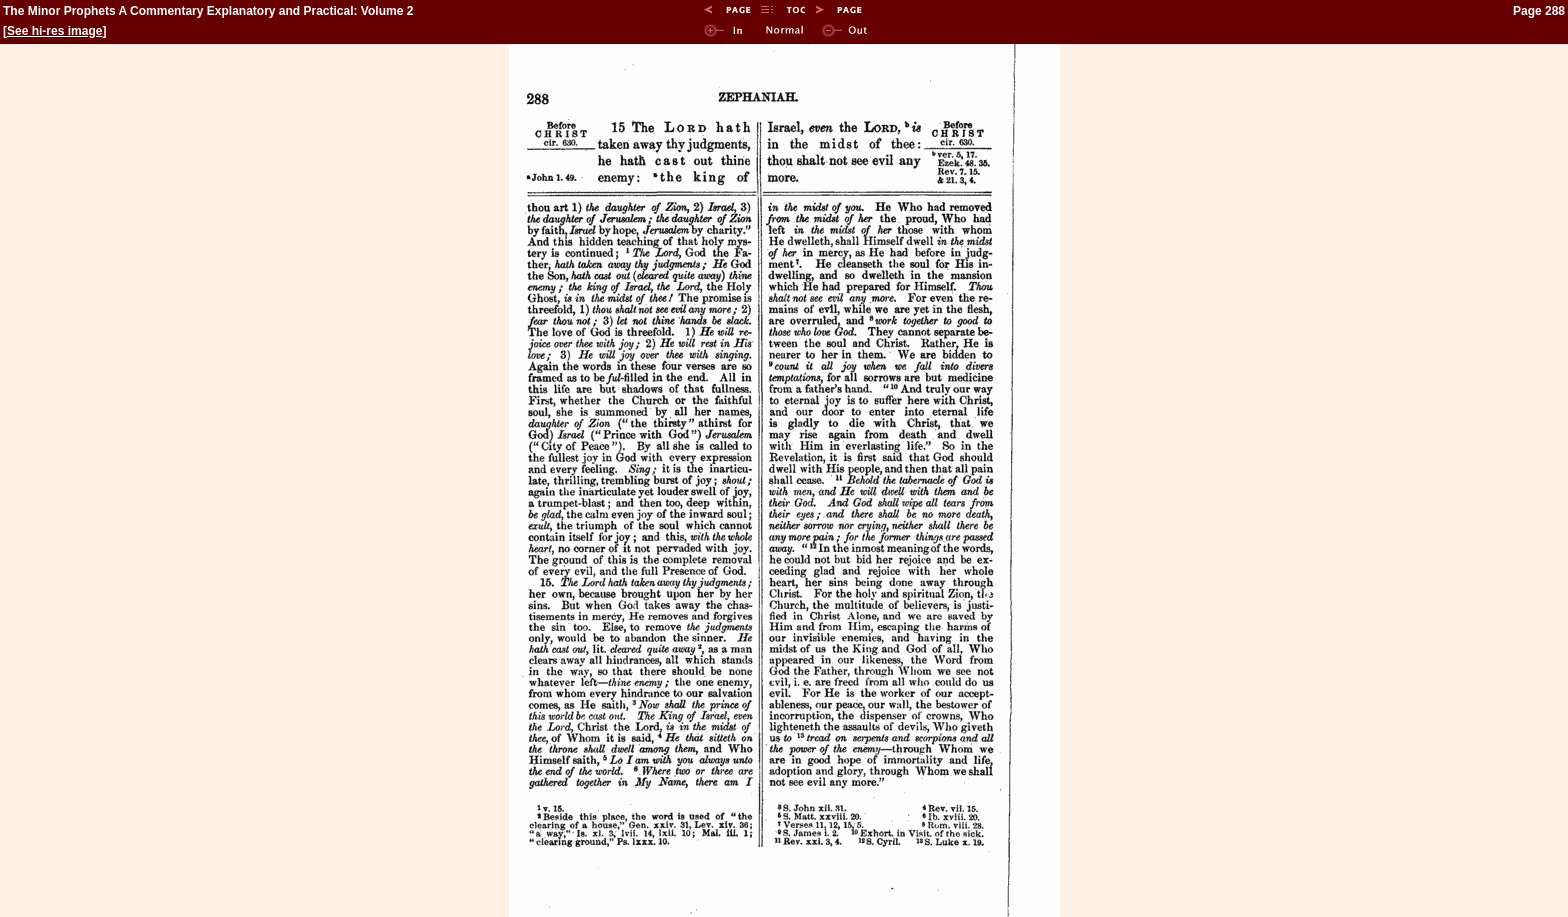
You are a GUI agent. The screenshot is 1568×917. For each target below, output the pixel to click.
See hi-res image (54, 31)
